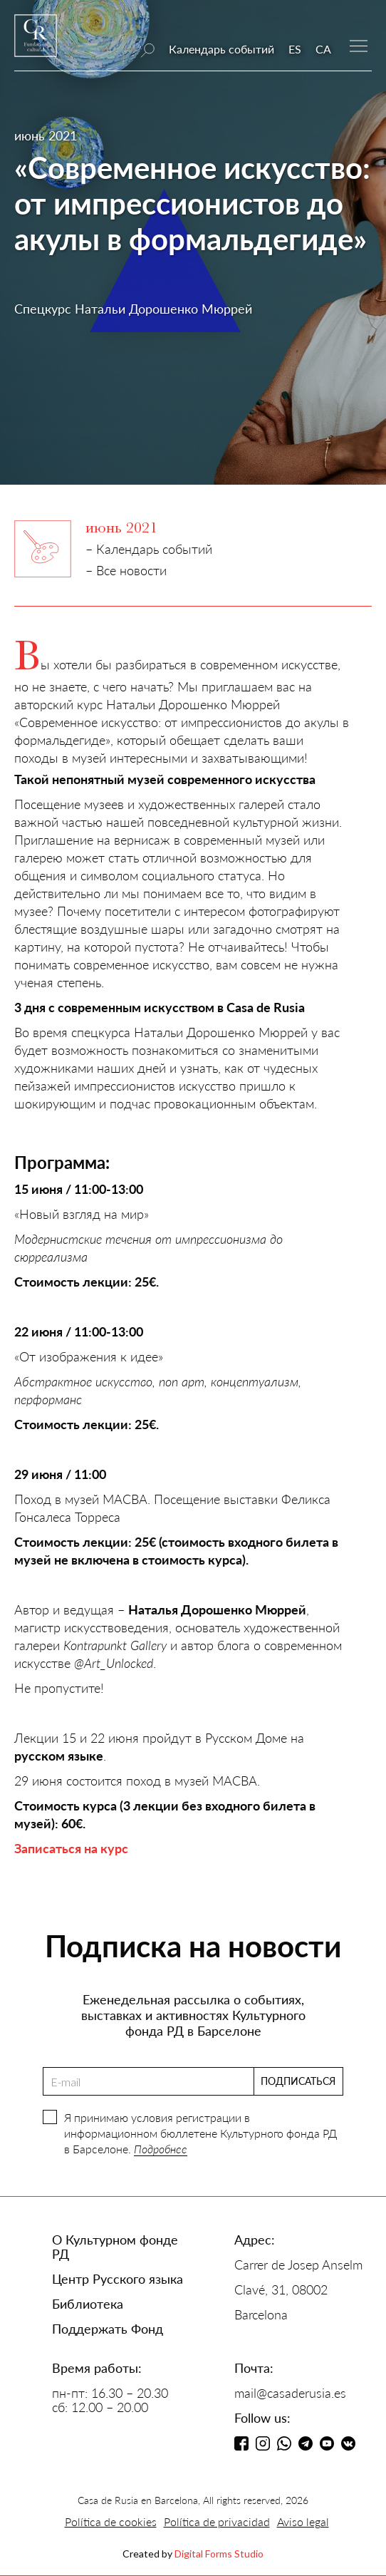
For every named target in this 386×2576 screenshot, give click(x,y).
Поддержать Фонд (107, 2329)
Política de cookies (111, 2521)
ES (294, 49)
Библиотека (87, 2304)
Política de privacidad (217, 2521)
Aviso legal (303, 2521)
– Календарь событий (148, 549)
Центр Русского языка (117, 2279)
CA (323, 49)
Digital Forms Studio (219, 2553)
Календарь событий (221, 49)
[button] (358, 44)
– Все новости (126, 570)
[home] (35, 42)
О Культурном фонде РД (115, 2246)
